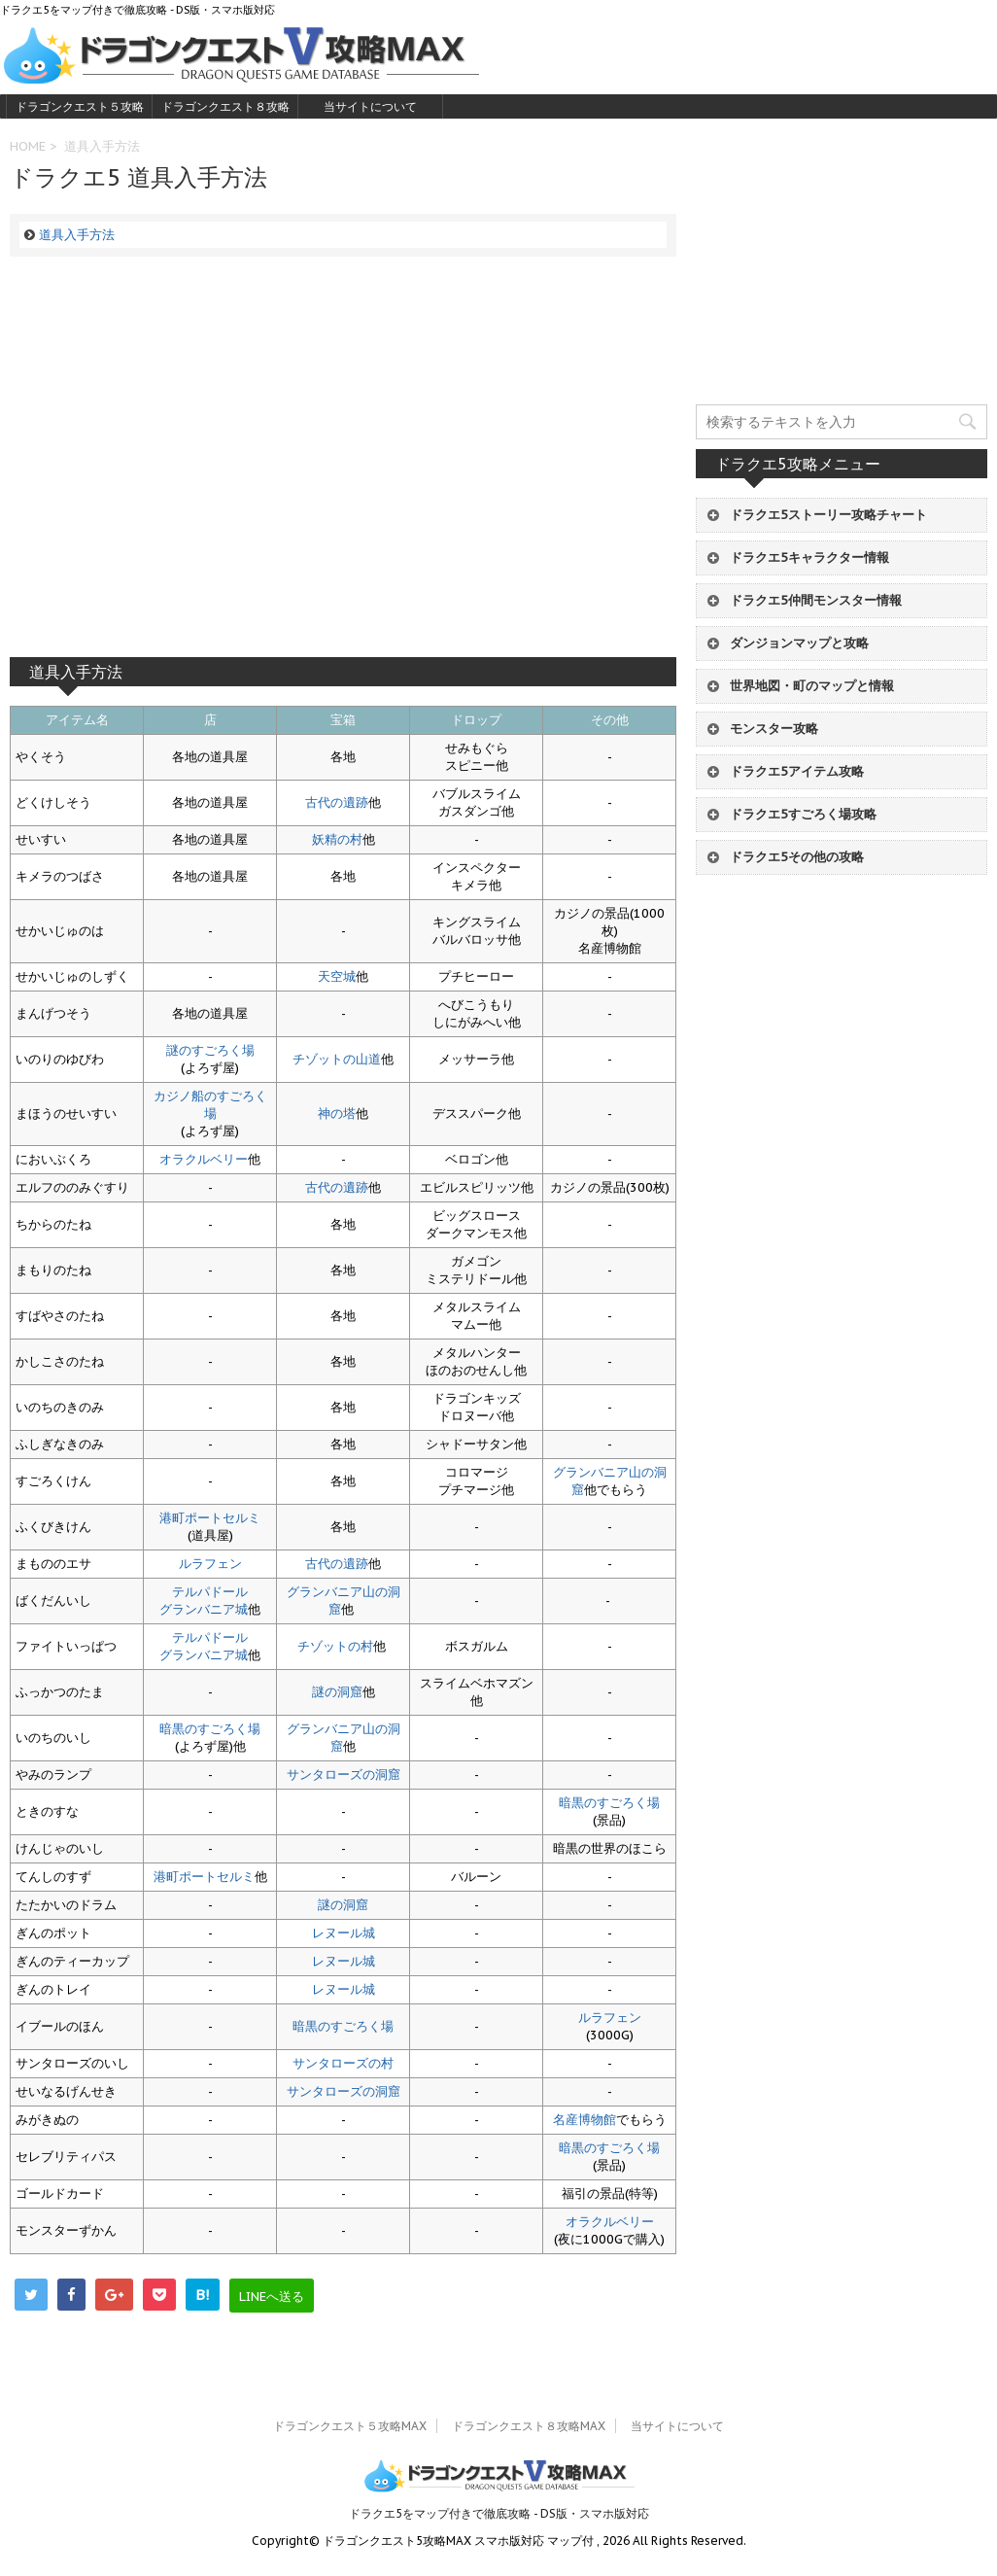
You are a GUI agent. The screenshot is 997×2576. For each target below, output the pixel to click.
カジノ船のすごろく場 (210, 1105)
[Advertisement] (343, 457)
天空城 (337, 976)
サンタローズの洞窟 (343, 1774)
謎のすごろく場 (210, 1050)
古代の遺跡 (336, 802)
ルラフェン (210, 1563)
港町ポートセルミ (209, 1518)
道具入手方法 (77, 234)
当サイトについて (370, 106)
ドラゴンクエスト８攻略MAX (225, 109)
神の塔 (337, 1113)
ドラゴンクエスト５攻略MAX (80, 109)
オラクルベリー (203, 1159)
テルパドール (210, 1592)
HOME (28, 146)
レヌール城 (343, 1933)
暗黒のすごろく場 (209, 1729)
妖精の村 (337, 839)
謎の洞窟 (337, 1692)
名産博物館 (584, 2119)
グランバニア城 (203, 1609)
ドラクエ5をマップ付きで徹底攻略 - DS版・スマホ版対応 (499, 2513)
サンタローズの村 (343, 2063)
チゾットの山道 (336, 1059)
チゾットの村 (335, 1646)
